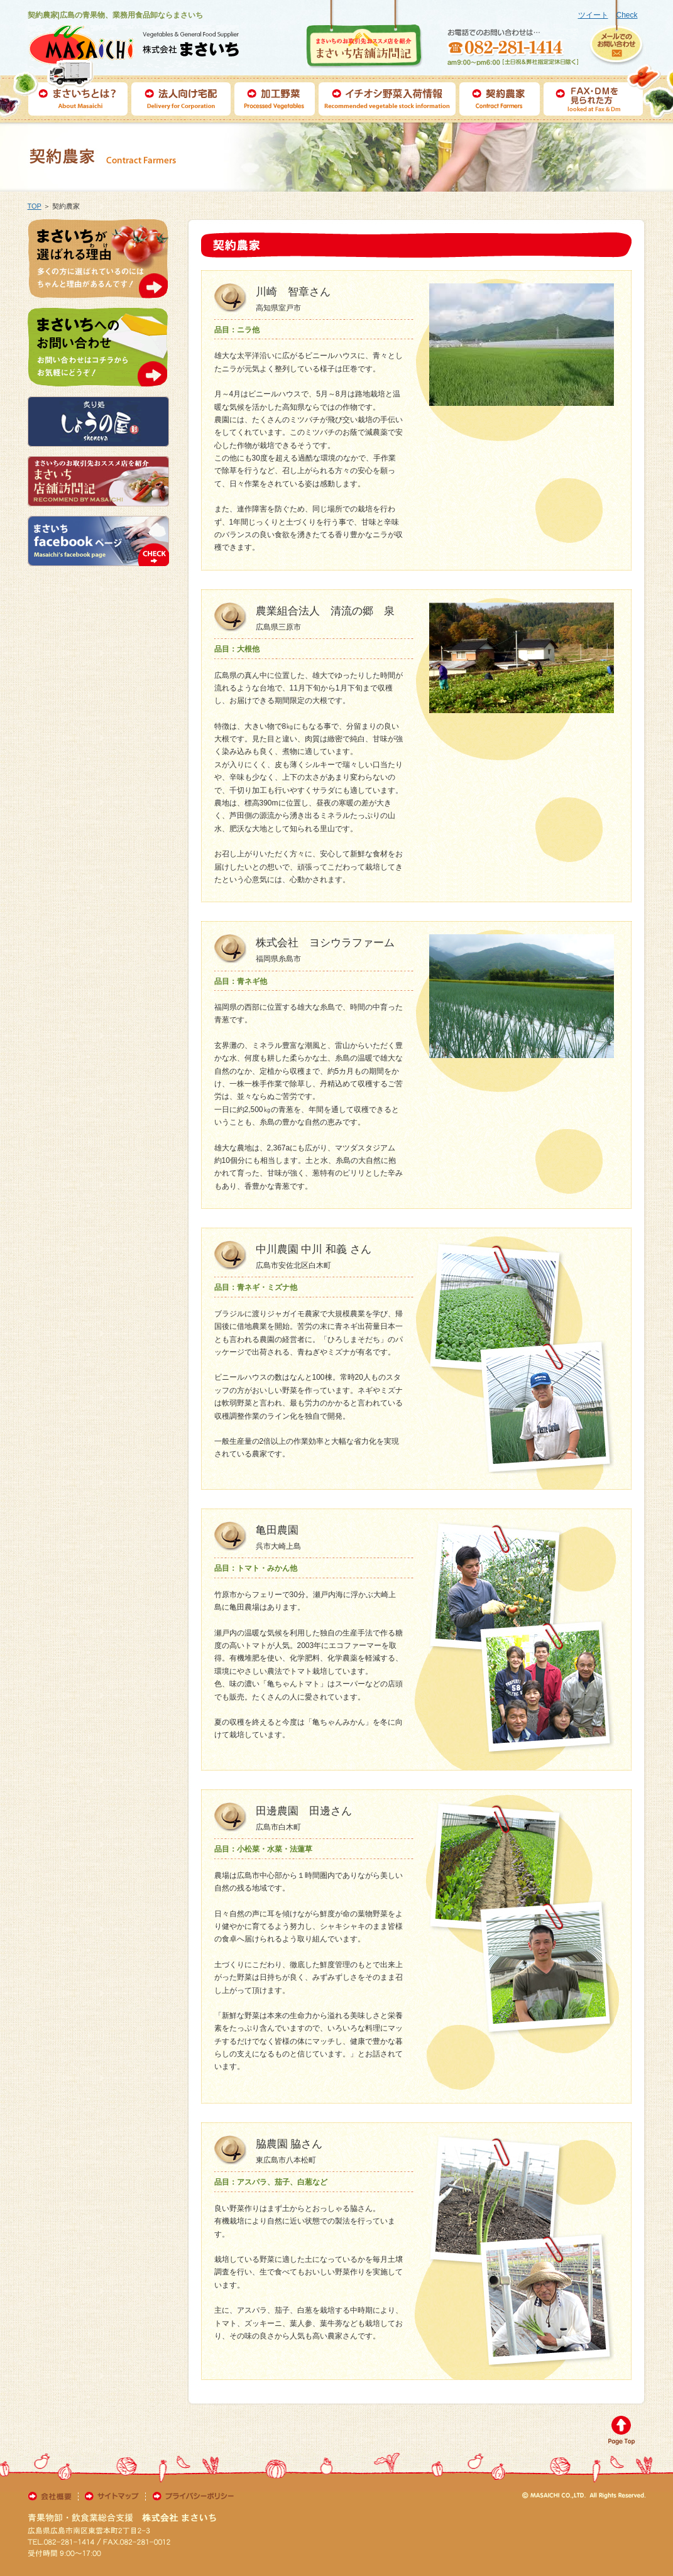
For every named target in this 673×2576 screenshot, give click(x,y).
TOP (34, 206)
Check (626, 15)
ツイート (593, 15)
